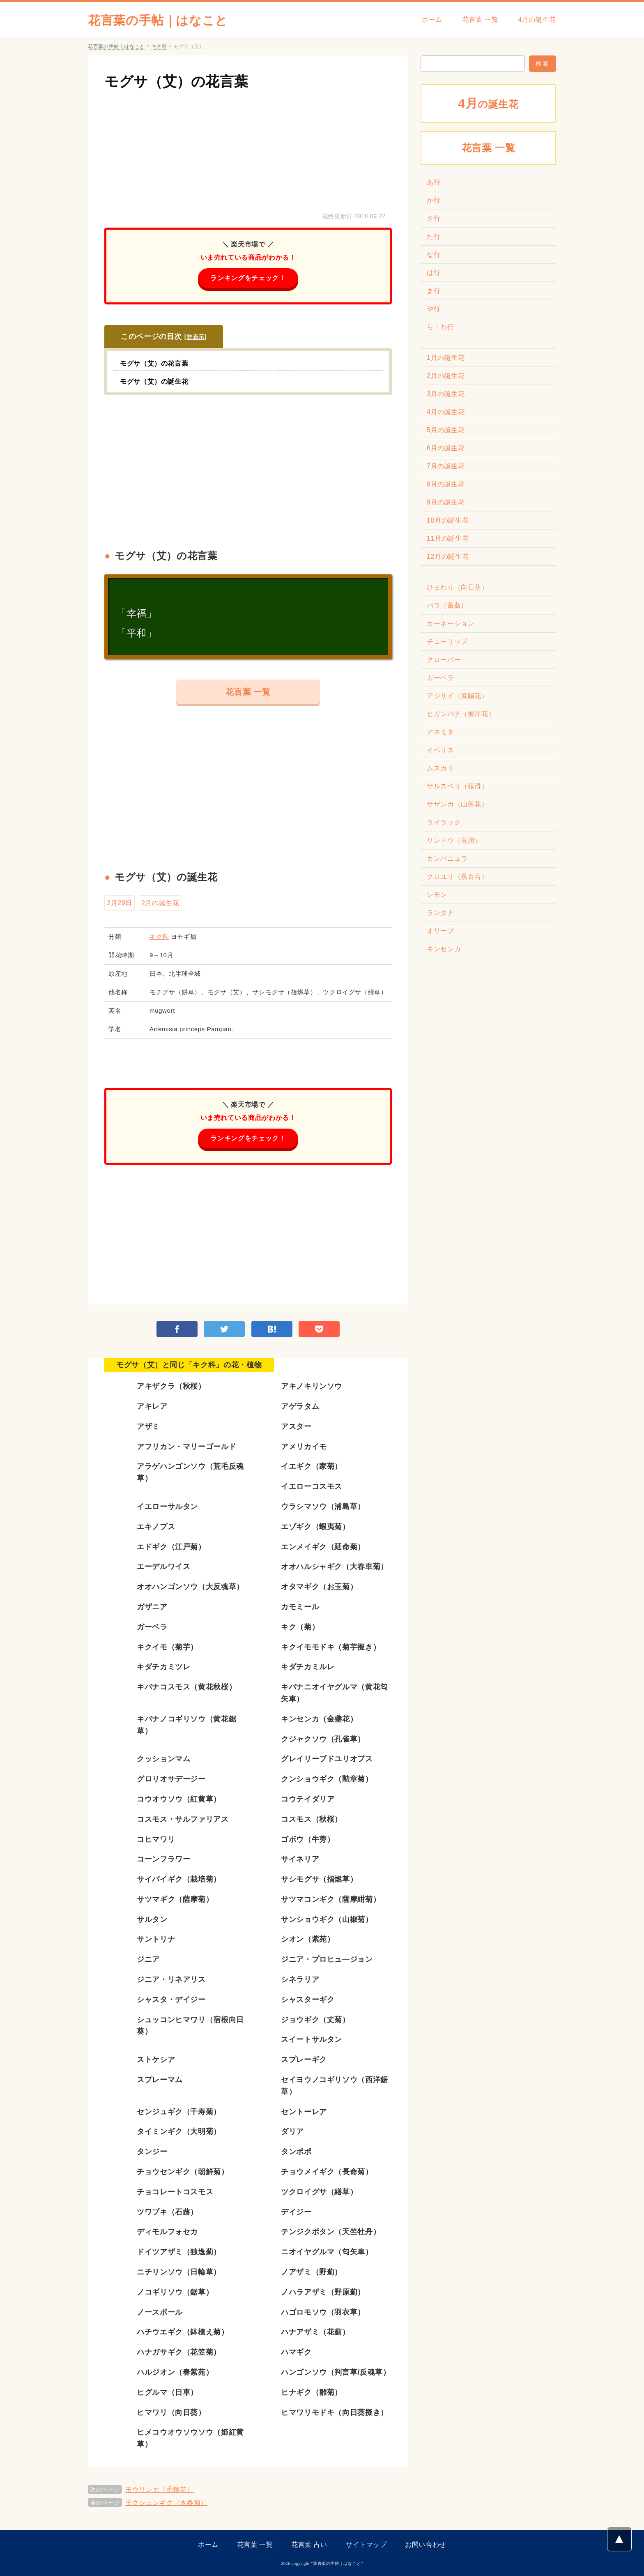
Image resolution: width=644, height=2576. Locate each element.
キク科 (159, 936)
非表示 (195, 337)
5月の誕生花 (446, 429)
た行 (433, 236)
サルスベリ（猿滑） (457, 786)
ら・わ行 (440, 326)
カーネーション (450, 623)
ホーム (432, 19)
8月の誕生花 (446, 484)
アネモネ (440, 731)
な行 (433, 254)
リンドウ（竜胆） (454, 840)
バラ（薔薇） (447, 605)
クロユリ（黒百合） (457, 876)
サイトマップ (366, 2544)
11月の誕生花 (448, 538)
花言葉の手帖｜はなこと (158, 20)
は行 (433, 272)
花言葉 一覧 (480, 19)
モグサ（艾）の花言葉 (176, 81)
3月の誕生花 (446, 393)
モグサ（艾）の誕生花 (154, 381)
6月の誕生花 (446, 448)
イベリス (440, 750)
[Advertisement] (248, 149)
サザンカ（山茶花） (457, 804)
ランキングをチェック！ (247, 277)
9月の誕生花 (446, 502)
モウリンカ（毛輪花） (159, 2489)
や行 (433, 308)
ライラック (444, 822)
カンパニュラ (447, 858)
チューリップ (447, 641)
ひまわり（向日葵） (457, 587)
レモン (437, 894)
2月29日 (119, 902)
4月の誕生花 (537, 19)
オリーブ (440, 930)
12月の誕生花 (448, 556)
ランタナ (440, 912)
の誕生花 (488, 103)
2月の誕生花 (160, 902)
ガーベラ (440, 677)
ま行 (433, 290)
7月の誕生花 (446, 466)
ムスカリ (440, 768)
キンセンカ (444, 948)
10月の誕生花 (448, 520)
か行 (433, 200)
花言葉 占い (309, 2544)
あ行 (433, 182)
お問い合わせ (425, 2544)
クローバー (444, 659)
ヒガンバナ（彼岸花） (461, 713)
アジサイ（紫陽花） (457, 695)
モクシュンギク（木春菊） (166, 2502)
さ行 (433, 218)
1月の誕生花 (446, 357)
